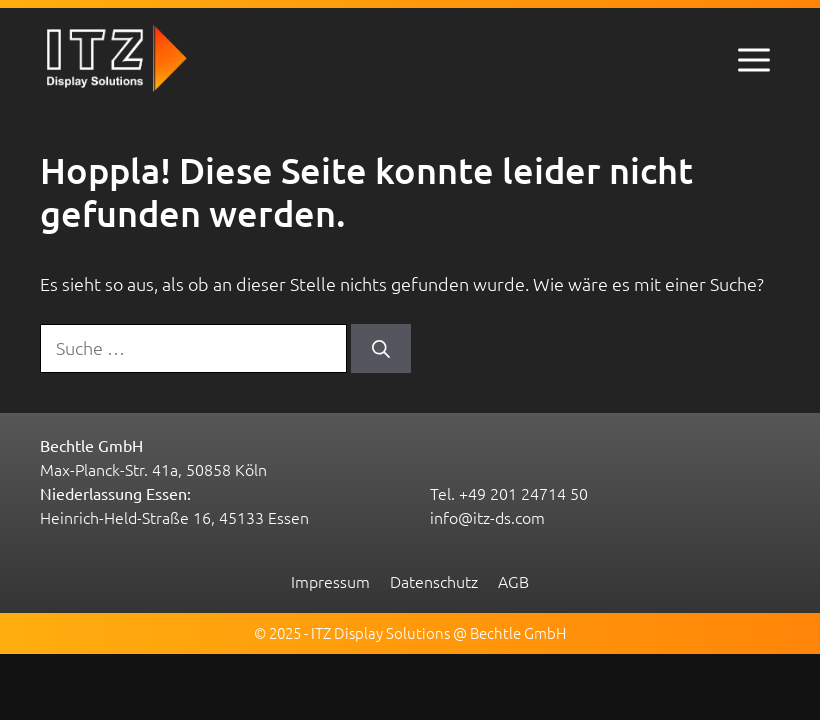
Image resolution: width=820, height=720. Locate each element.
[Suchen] (381, 348)
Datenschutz (434, 581)
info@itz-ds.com (487, 517)
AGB (513, 581)
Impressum (330, 581)
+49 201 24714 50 (523, 493)
